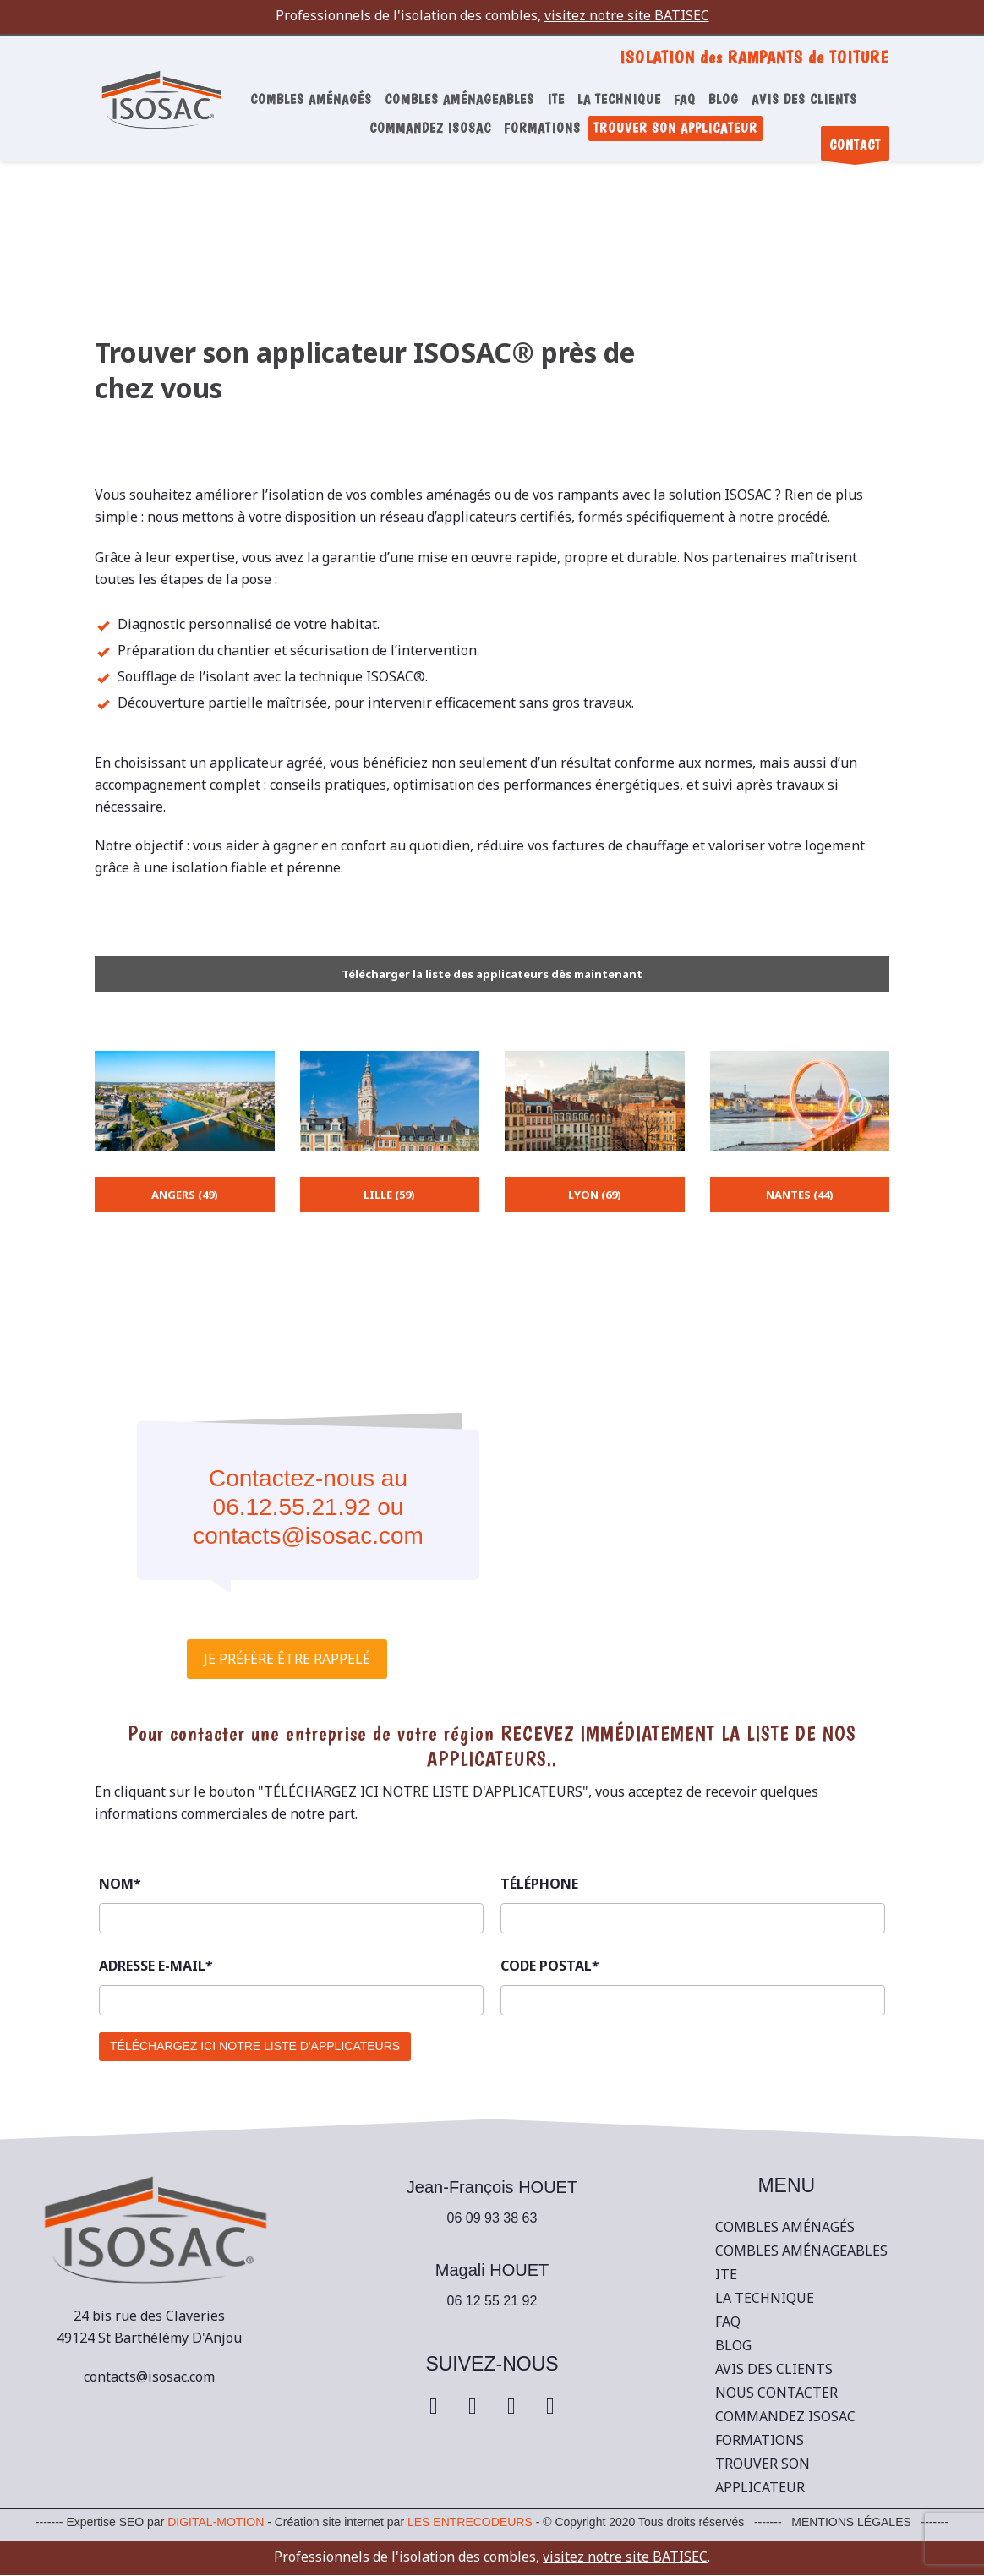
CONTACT (855, 149)
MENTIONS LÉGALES (851, 2522)
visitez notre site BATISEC (626, 15)
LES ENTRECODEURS (470, 2522)
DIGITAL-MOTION (215, 2522)
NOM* (120, 1883)
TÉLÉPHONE (539, 1883)
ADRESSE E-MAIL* (156, 1965)
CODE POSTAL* (549, 1965)
